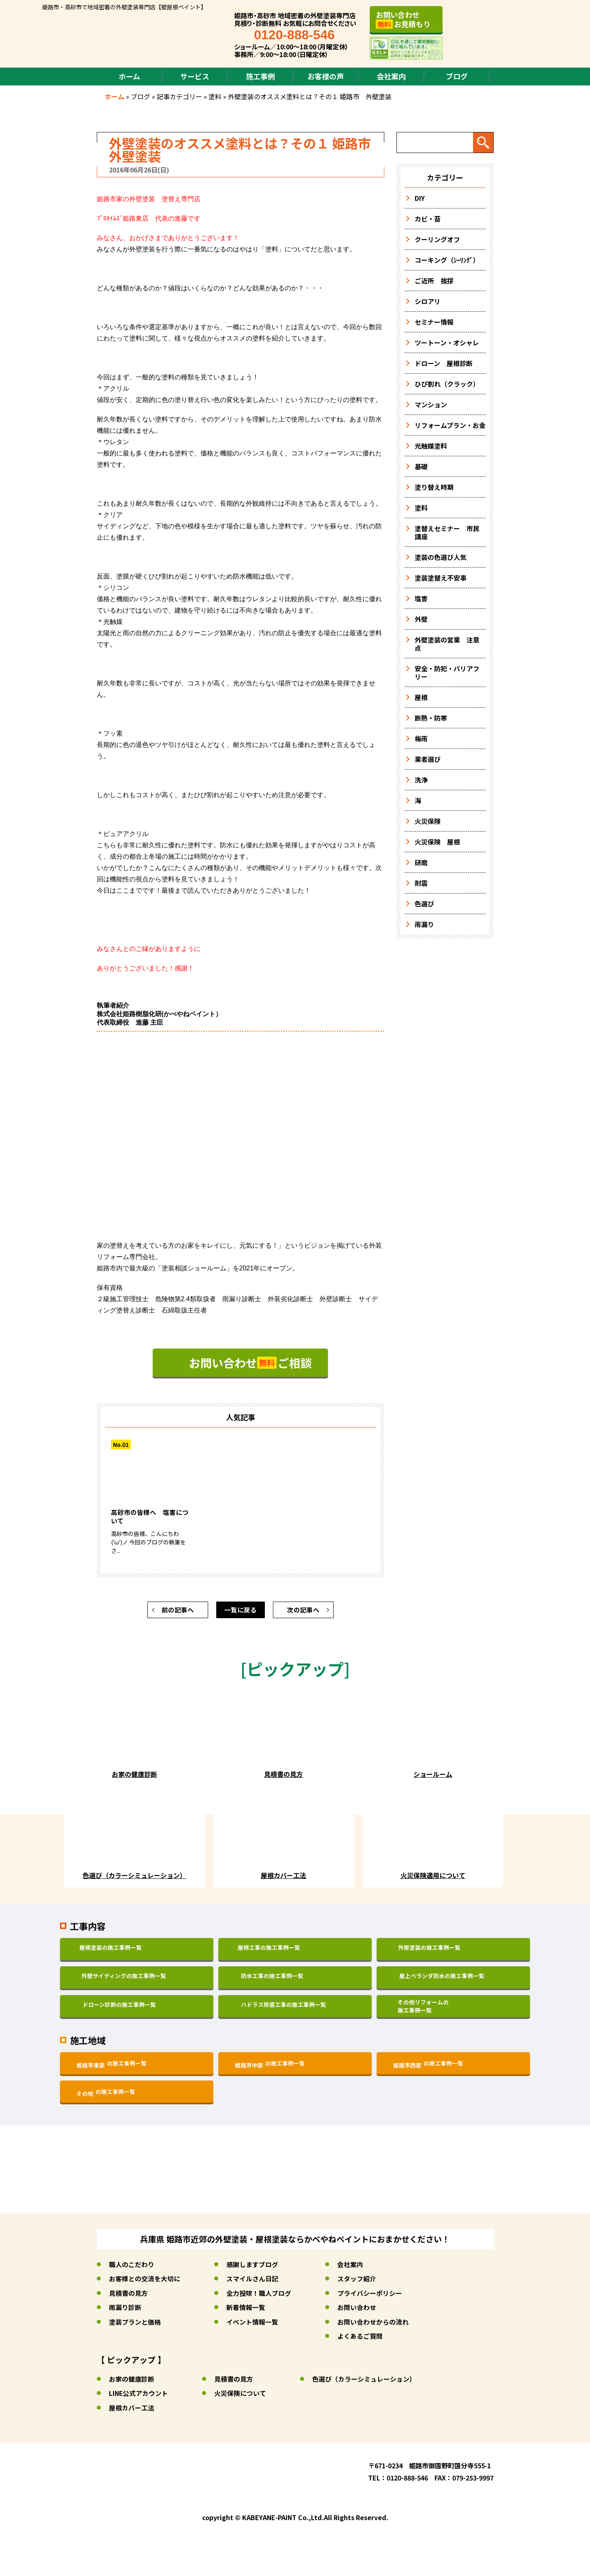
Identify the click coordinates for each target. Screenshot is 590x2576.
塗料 (215, 96)
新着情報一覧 (245, 2307)
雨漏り (424, 924)
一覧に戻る (240, 1610)
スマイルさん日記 (252, 2279)
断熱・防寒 (431, 718)
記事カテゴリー (179, 96)
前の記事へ (178, 1610)
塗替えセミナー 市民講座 (447, 532)
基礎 (421, 466)
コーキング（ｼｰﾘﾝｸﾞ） (447, 260)
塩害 (421, 598)
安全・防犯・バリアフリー (447, 672)
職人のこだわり (131, 2265)
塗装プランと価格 (135, 2321)
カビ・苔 (428, 218)
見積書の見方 (128, 2293)
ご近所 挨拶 (434, 280)
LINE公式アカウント (138, 2392)
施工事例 (260, 76)
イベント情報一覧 (252, 2321)
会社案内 (391, 76)
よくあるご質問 (360, 2335)
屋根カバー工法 (131, 2406)
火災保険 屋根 (437, 842)
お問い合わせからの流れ (373, 2321)
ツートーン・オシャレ (447, 342)
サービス (194, 76)
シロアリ (428, 301)
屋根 (421, 697)
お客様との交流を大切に (144, 2279)
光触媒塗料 (431, 446)
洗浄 (421, 780)
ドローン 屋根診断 (444, 363)
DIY (420, 198)
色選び (424, 903)
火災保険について (240, 2392)
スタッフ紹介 (356, 2279)
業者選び (428, 759)
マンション (431, 404)
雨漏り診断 (125, 2307)
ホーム (129, 76)
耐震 (421, 883)
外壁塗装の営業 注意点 (447, 644)
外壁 (421, 619)
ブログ (457, 76)
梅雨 (421, 738)
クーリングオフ (437, 239)
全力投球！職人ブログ (258, 2293)
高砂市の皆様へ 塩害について (150, 1517)
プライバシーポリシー (369, 2293)
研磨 (421, 862)
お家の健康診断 (131, 2378)
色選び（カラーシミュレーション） (364, 2378)
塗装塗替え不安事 (440, 578)
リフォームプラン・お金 (450, 425)
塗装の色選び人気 (440, 557)
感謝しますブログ (252, 2265)
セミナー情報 (434, 322)
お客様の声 (325, 76)
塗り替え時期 (434, 487)
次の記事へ (303, 1610)
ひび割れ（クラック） (447, 384)
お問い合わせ (356, 2307)
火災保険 (428, 821)
